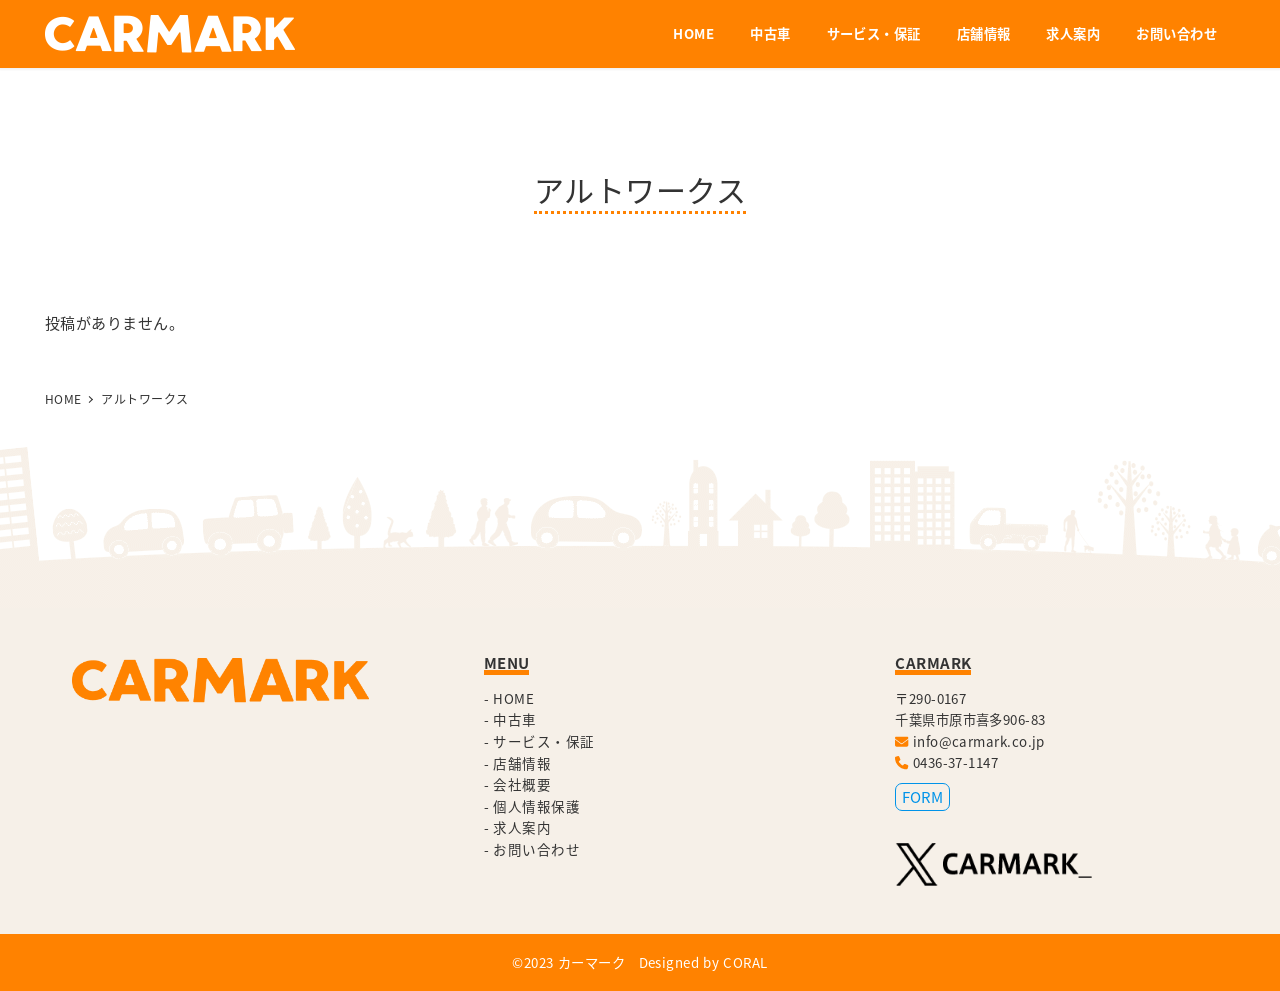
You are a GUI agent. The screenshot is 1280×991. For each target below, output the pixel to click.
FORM (922, 796)
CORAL (745, 962)
